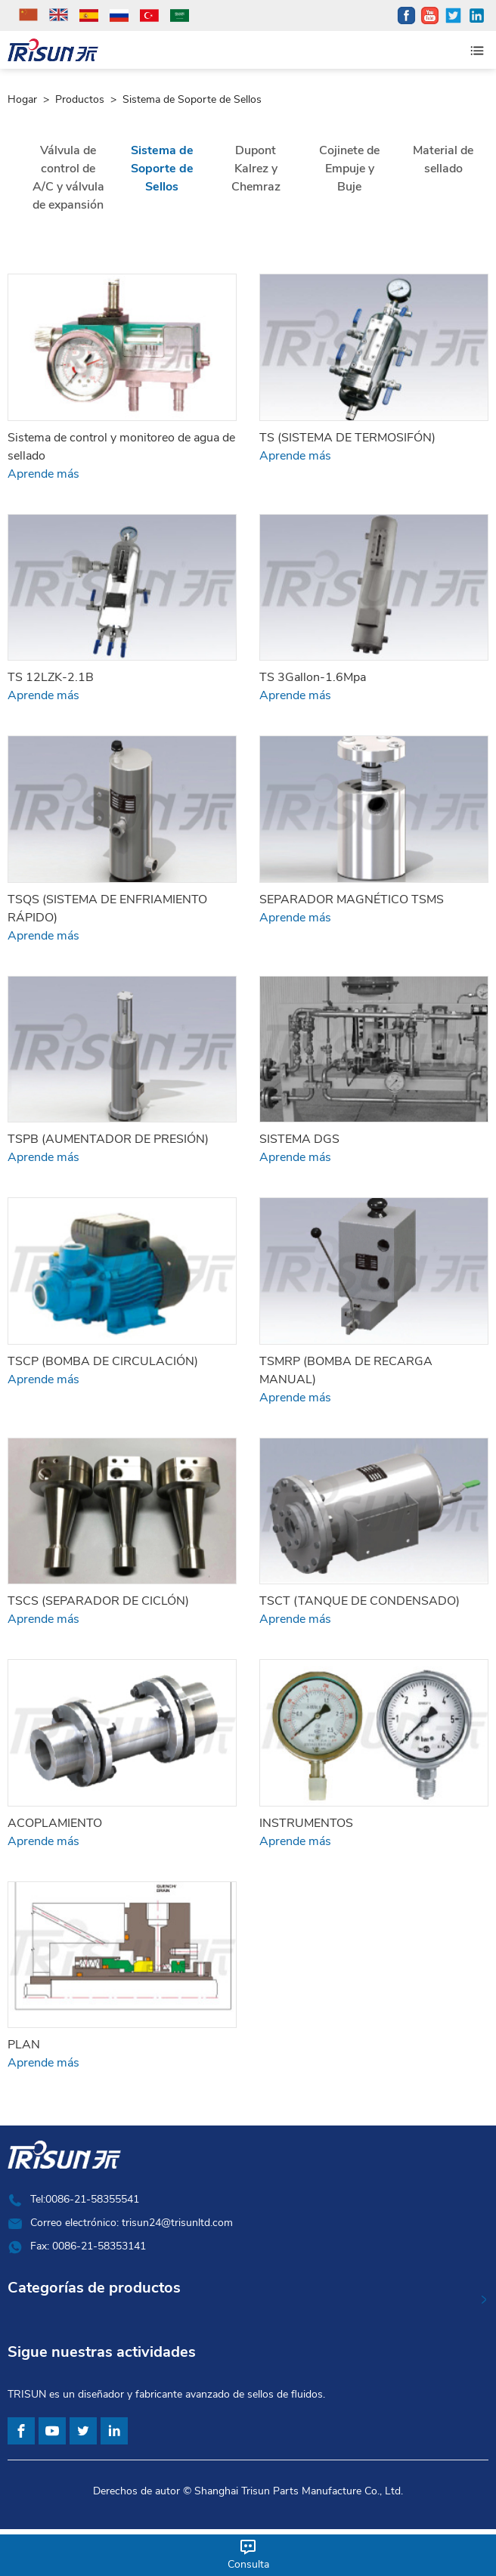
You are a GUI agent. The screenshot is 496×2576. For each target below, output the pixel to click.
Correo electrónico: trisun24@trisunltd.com (131, 2222)
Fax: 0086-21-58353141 (88, 2246)
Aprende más (43, 474)
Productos (79, 100)
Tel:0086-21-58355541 (84, 2199)
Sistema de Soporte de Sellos (192, 100)
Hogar (22, 100)
